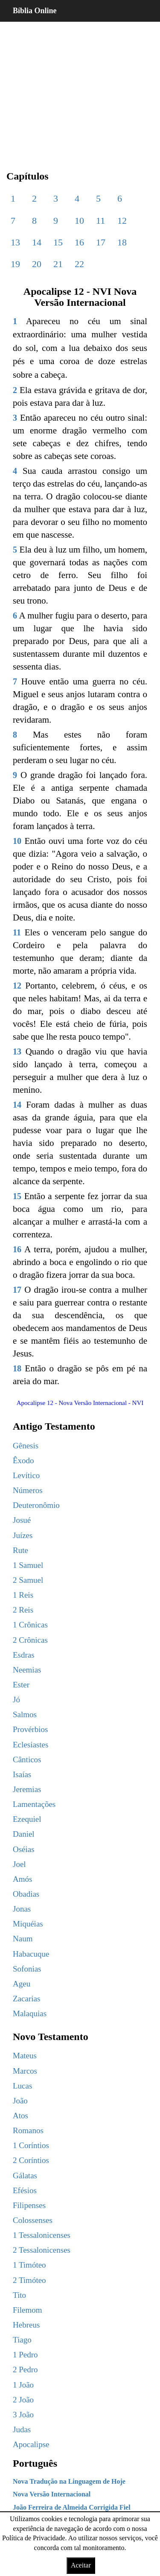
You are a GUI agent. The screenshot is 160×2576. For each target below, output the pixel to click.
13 (15, 242)
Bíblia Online (35, 10)
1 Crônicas (30, 1624)
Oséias (24, 1849)
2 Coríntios (31, 2160)
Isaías (22, 1774)
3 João (23, 2414)
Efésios (25, 2190)
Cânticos (27, 1759)
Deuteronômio (36, 1505)
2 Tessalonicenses (41, 2249)
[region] (80, 89)
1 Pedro (25, 2354)
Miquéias (28, 1923)
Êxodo (23, 1460)
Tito (19, 2295)
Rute (20, 1550)
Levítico (26, 1475)
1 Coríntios (31, 2145)
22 (79, 264)
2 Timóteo (29, 2280)
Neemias (27, 1669)
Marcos (25, 2070)
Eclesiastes (30, 1744)
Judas (22, 2429)
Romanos (28, 2130)
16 (79, 242)
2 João (23, 2399)
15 (58, 242)
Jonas (22, 1908)
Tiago (22, 2339)
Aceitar (81, 2565)
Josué (22, 1520)
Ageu (21, 1983)
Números (28, 1490)
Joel (19, 1864)
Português (35, 2463)
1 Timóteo (29, 2264)
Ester (21, 1684)
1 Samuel (28, 1565)
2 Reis (23, 1609)
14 (36, 242)
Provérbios (30, 1729)
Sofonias (27, 1968)
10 (79, 220)
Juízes (22, 1535)
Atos (20, 2115)
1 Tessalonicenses (41, 2235)
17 (100, 242)
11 (100, 220)
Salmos (25, 1714)
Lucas (22, 2085)
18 (122, 242)
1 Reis (23, 1594)
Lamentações (34, 1804)
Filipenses (29, 2205)
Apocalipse (31, 2444)
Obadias (26, 1893)
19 (15, 264)
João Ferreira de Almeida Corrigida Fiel (72, 2507)
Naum (22, 1938)
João (20, 2100)
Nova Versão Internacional (51, 2494)
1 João (23, 2384)
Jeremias (27, 1789)
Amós (22, 1879)
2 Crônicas (30, 1640)
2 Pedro (25, 2369)
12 (122, 220)
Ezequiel (27, 1819)
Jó (16, 1699)
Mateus (25, 2055)
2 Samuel (28, 1580)
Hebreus (26, 2324)
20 (36, 264)
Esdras (24, 1654)
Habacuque (31, 1953)
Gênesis (25, 1445)
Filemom (27, 2309)
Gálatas (25, 2175)
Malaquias (30, 2013)
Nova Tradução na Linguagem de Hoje (69, 2481)
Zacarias (26, 1998)
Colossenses (32, 2220)
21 (58, 264)
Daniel (24, 1833)
